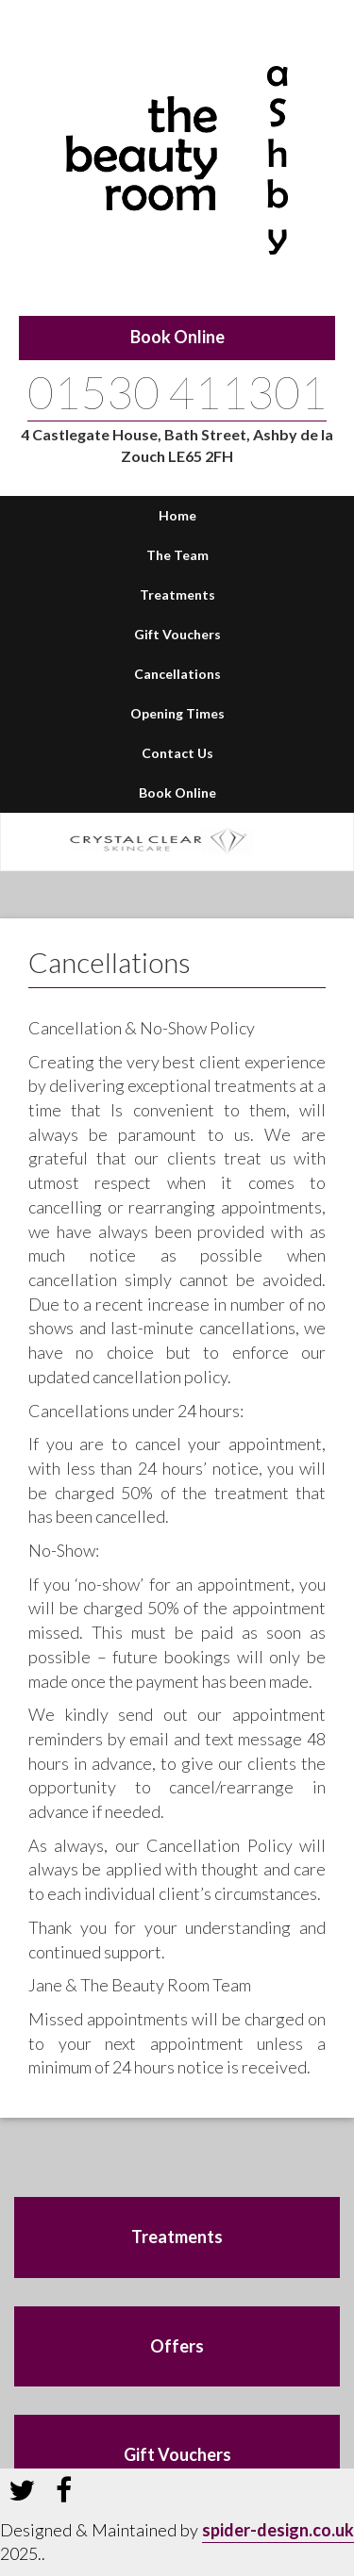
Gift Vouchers (177, 634)
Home (177, 515)
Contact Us (177, 753)
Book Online (177, 336)
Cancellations (177, 674)
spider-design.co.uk (278, 2529)
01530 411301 (177, 392)
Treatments (177, 594)
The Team (177, 555)
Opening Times (177, 713)
